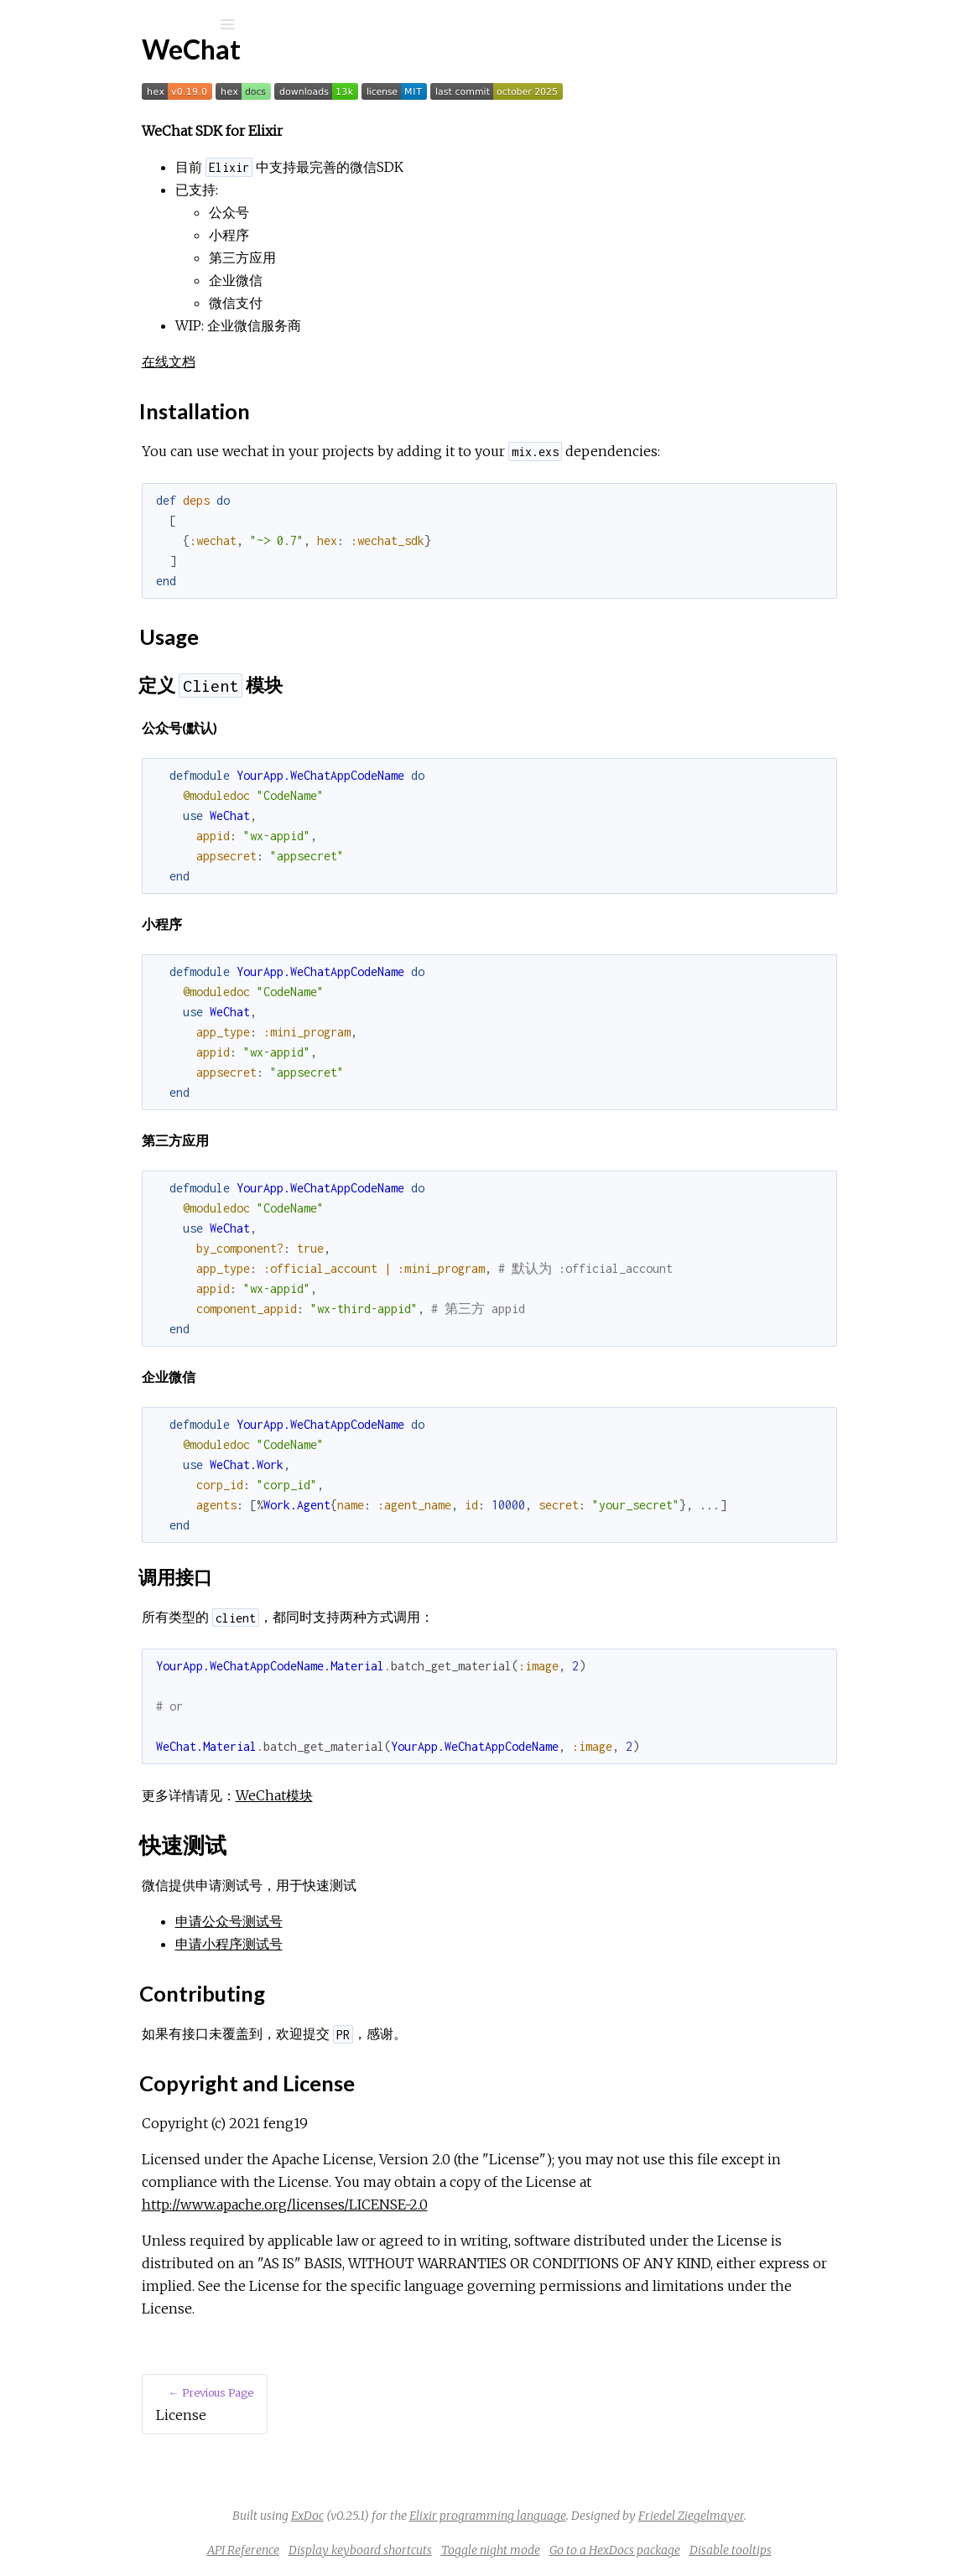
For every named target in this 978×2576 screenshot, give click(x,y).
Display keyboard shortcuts (486, 2550)
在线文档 (329, 361)
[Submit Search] (24, 24)
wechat (75, 68)
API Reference (95, 201)
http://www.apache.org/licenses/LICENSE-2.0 (445, 2204)
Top (73, 274)
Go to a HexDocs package (740, 2550)
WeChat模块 (434, 1795)
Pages (59, 130)
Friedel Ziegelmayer (817, 2515)
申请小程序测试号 (389, 1943)
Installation (94, 292)
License (75, 223)
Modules (70, 153)
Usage (80, 311)
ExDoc (433, 2515)
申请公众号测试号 (389, 1921)
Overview (81, 246)
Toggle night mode (616, 2550)
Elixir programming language (613, 2515)
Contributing (98, 348)
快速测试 (90, 329)
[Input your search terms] (126, 24)
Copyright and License (126, 366)
